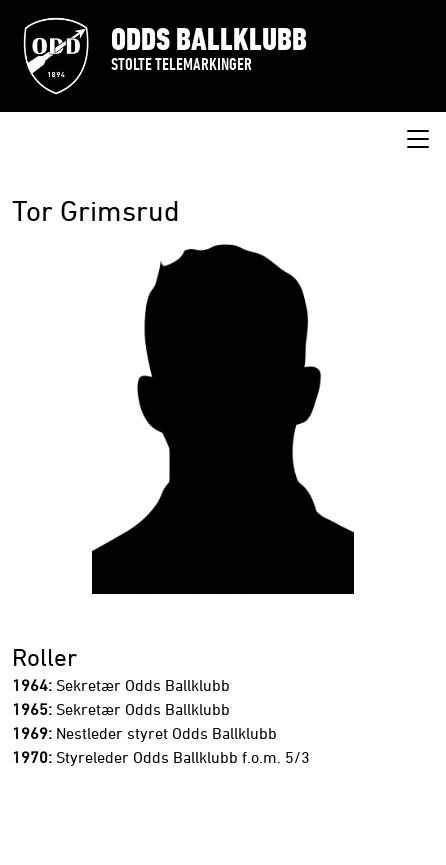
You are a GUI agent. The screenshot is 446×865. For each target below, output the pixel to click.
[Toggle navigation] (418, 140)
